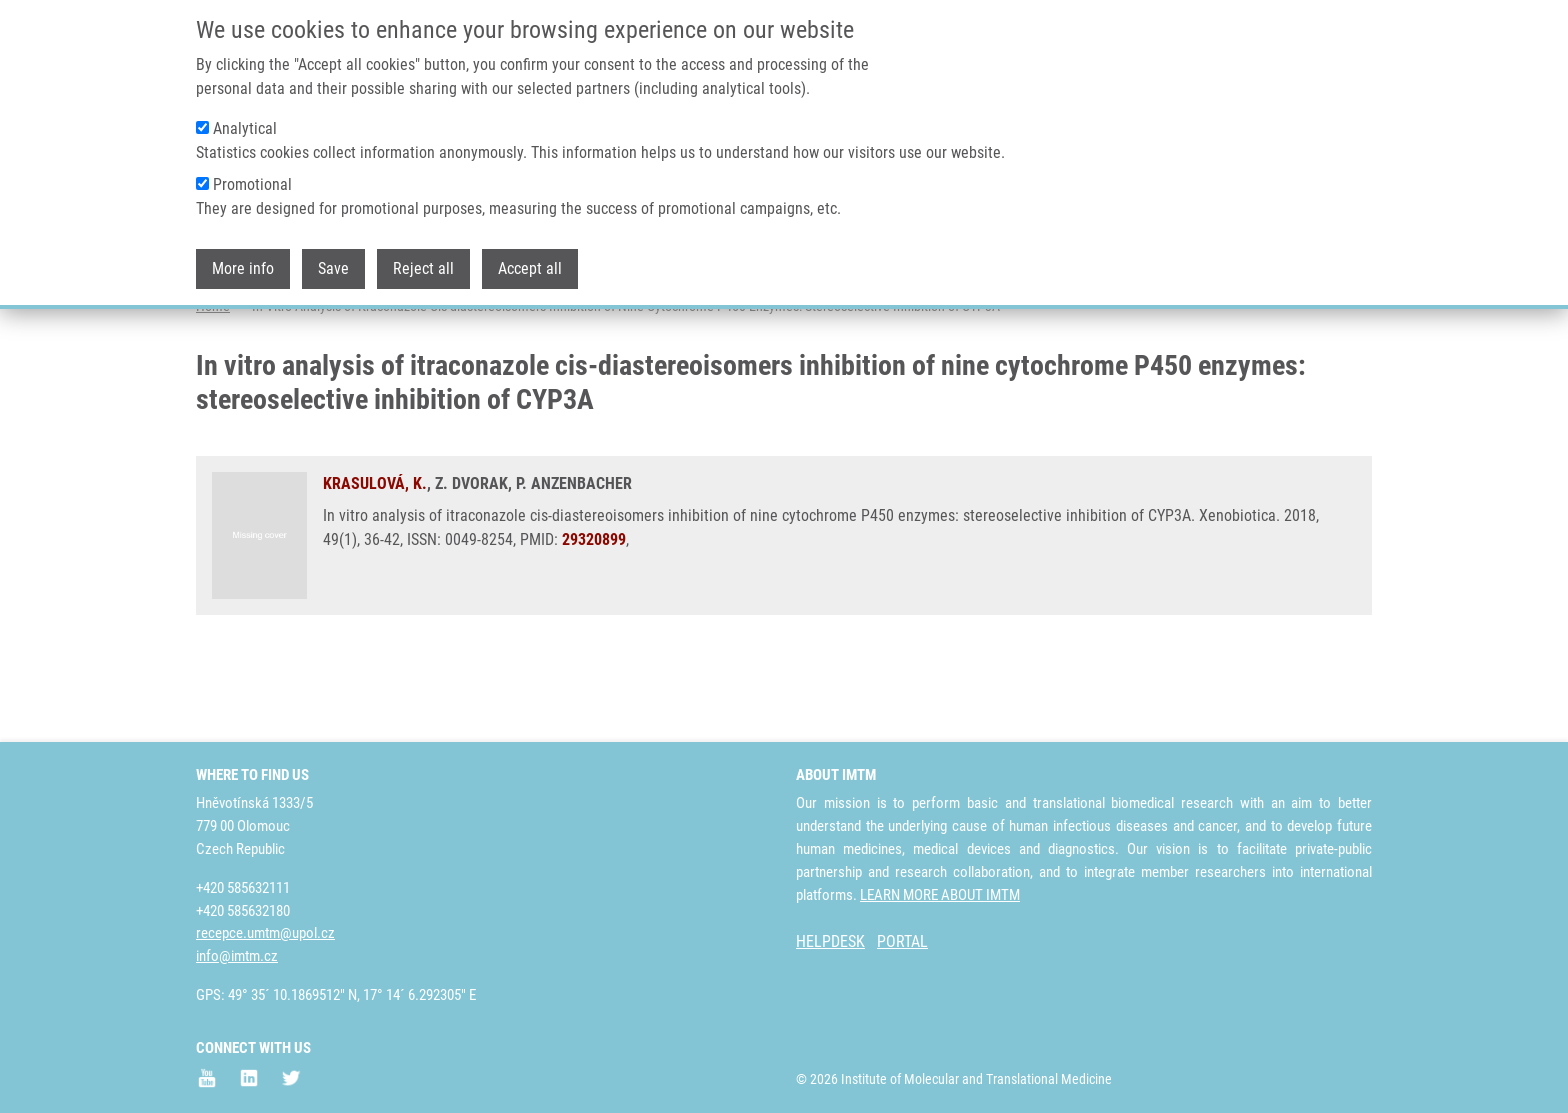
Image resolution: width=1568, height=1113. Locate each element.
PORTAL (902, 941)
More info (243, 261)
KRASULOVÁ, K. (375, 562)
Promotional (252, 177)
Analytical (245, 121)
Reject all (423, 261)
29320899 (594, 618)
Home (213, 385)
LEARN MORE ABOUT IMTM (940, 895)
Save (333, 261)
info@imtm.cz (237, 956)
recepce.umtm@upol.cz (265, 933)
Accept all (530, 261)
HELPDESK (830, 941)
